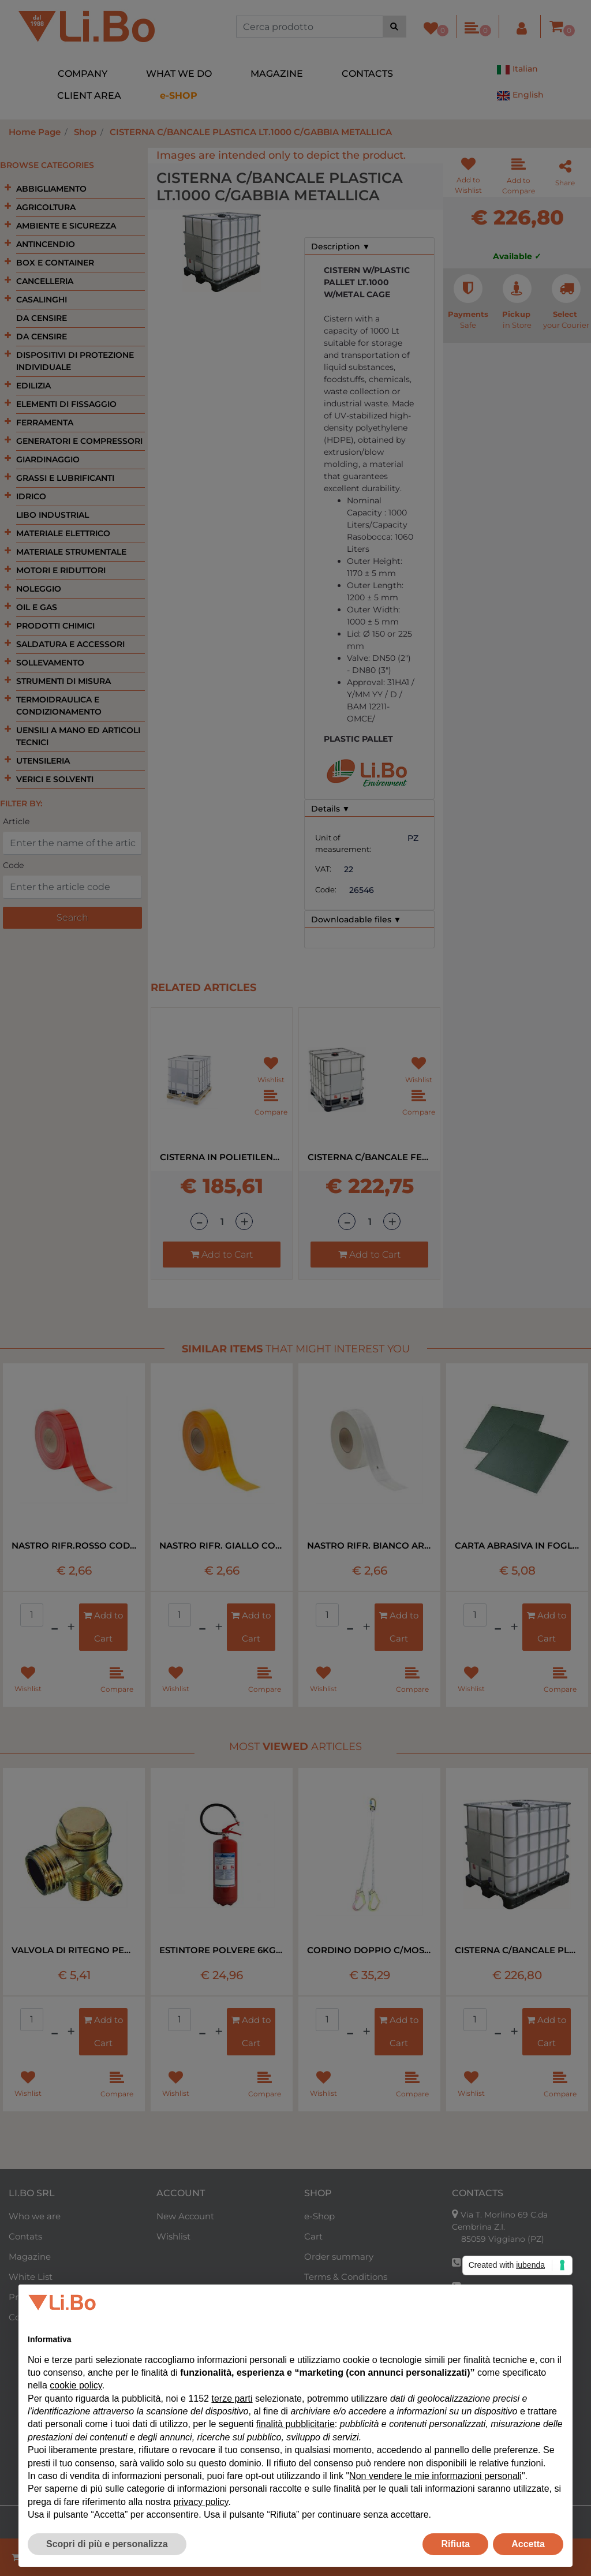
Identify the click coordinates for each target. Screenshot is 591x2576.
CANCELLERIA (44, 281)
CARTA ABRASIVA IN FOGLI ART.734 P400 (517, 1545)
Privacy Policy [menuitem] (38, 2296)
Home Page (35, 131)
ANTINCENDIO (45, 244)
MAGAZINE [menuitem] (276, 73)
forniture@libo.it (496, 2368)
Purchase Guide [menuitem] (338, 2296)
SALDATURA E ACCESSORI (70, 644)
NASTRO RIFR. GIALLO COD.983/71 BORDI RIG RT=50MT (221, 1545)
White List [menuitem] (31, 2276)
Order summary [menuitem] (338, 2256)
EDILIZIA (33, 385)
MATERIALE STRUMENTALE (71, 552)
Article (16, 821)
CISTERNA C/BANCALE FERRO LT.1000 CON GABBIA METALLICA (369, 1157)
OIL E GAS (36, 607)
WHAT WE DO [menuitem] (179, 73)
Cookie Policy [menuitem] (37, 2317)
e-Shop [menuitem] (319, 2216)
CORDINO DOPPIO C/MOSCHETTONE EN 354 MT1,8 (369, 1950)
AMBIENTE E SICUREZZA (66, 225)
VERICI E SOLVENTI (54, 779)
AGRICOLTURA (46, 207)
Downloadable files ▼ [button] (356, 919)
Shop (85, 131)
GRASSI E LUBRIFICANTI (65, 478)
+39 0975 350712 (496, 2263)
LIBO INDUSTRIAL (52, 515)
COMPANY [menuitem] (82, 73)
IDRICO (31, 496)
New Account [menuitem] (185, 2216)
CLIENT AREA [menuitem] (89, 95)
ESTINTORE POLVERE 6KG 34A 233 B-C (221, 1950)
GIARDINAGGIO (48, 459)
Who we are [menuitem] (35, 2216)
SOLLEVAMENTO (50, 662)
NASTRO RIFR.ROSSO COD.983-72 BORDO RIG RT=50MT (74, 1545)
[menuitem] (179, 96)
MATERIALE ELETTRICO (63, 533)
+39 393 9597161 (495, 2311)
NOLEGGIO (38, 589)
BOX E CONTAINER (55, 262)
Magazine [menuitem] (30, 2256)
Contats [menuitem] (25, 2236)
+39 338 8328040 (497, 2287)
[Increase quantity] (244, 1221)
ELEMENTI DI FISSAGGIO (66, 404)
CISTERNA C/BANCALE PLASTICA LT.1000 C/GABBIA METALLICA (251, 131)
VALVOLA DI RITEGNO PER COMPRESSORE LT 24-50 (74, 1950)
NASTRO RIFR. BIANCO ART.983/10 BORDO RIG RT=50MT (369, 1545)
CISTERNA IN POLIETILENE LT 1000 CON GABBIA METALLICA (221, 1157)
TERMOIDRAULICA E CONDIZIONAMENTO (59, 705)
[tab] (369, 246)
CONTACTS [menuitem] (367, 73)
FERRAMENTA (44, 422)
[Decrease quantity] (199, 1221)
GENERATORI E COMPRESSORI (79, 441)
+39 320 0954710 (500, 2347)
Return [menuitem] (319, 2317)
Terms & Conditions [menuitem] (345, 2276)
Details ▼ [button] (330, 808)
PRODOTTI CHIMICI (55, 625)
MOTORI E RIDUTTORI (61, 570)
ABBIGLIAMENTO (51, 189)
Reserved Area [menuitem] (335, 2337)
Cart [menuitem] (313, 2236)
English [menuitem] (520, 96)
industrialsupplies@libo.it (514, 2324)
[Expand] (8, 188)
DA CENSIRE (41, 318)
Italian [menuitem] (517, 70)
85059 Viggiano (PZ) (502, 2239)
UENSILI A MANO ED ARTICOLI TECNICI (78, 736)
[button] (394, 27)
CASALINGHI (41, 299)
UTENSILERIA (43, 761)
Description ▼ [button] (341, 246)
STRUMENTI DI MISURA (63, 681)
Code (13, 865)
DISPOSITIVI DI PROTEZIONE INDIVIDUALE (75, 361)
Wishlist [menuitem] (173, 2236)
